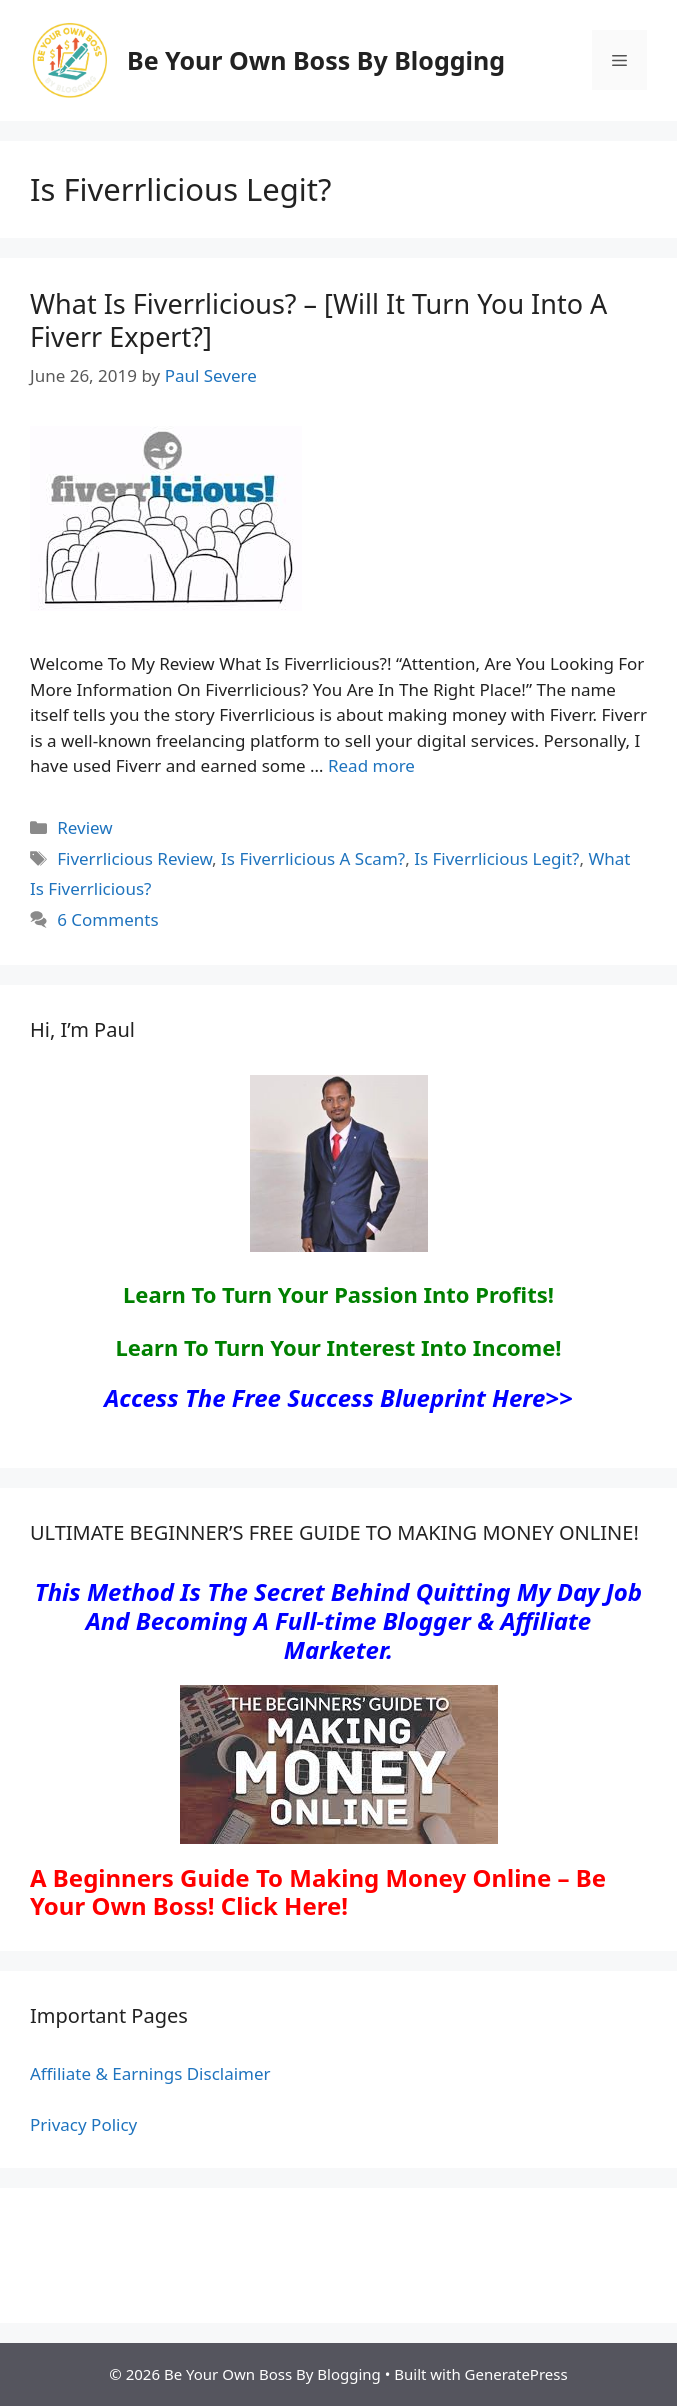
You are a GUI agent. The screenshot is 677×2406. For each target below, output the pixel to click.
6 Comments (107, 919)
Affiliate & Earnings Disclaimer (150, 2073)
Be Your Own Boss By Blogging (316, 60)
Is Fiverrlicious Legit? (496, 858)
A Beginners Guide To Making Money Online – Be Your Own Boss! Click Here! (318, 1892)
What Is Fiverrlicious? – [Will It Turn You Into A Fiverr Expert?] (318, 319)
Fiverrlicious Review (134, 858)
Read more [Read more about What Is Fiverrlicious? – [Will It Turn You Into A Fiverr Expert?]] (371, 765)
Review (84, 827)
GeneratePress (516, 2374)
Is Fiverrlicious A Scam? (313, 858)
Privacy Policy (83, 2124)
